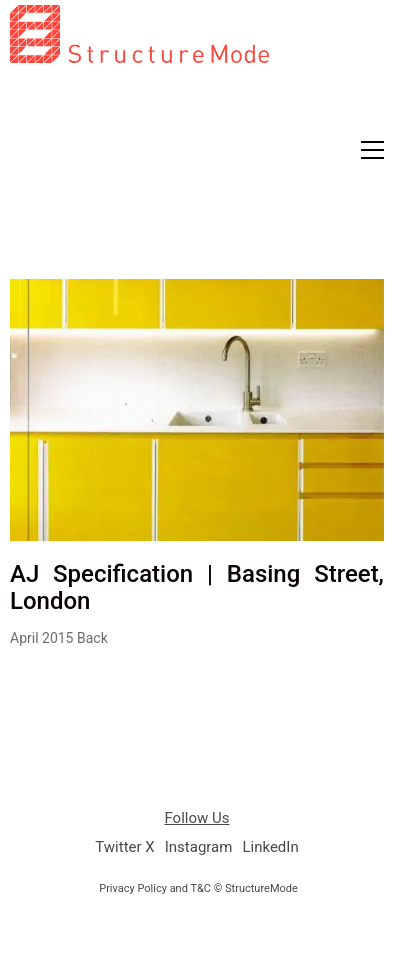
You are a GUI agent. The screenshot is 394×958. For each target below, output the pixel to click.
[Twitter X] (124, 848)
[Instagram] (199, 848)
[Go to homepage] (139, 134)
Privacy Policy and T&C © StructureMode (198, 888)
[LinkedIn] (270, 848)
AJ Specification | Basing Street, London (197, 587)
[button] (372, 150)
